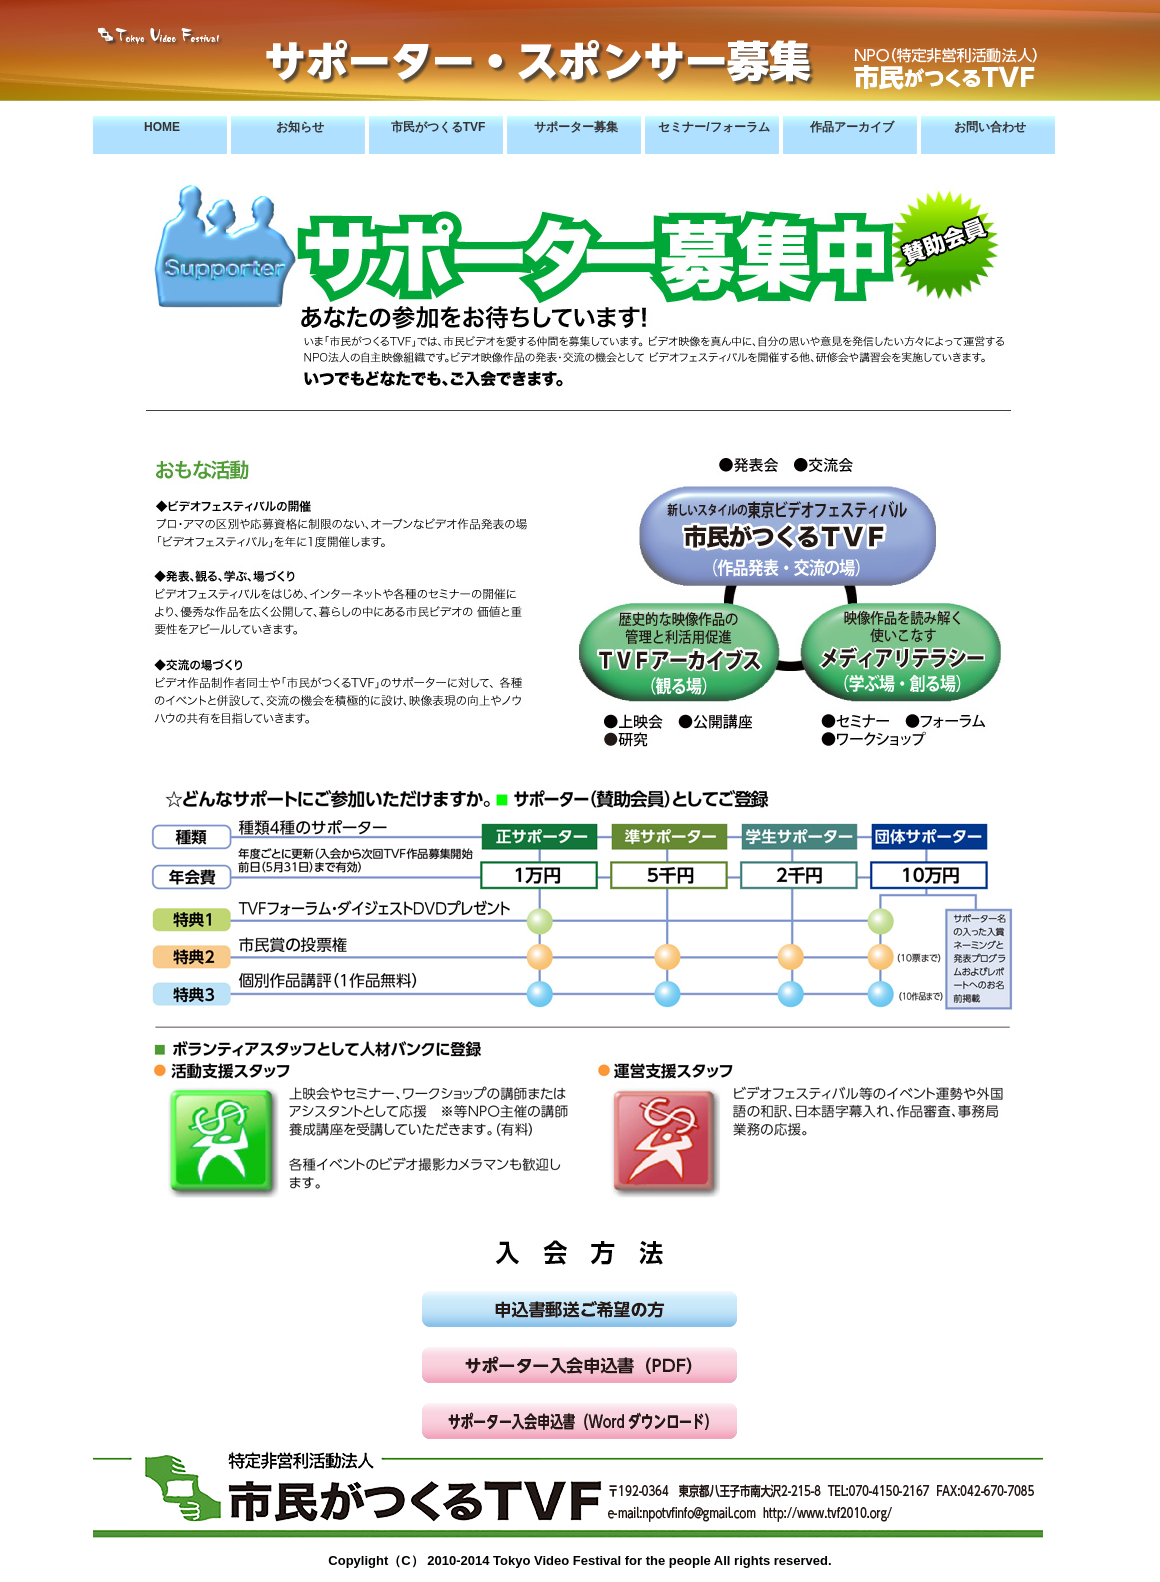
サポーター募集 (576, 127)
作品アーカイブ (852, 127)
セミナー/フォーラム (713, 127)
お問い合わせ (990, 127)
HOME (162, 127)
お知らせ (300, 127)
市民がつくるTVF (438, 127)
